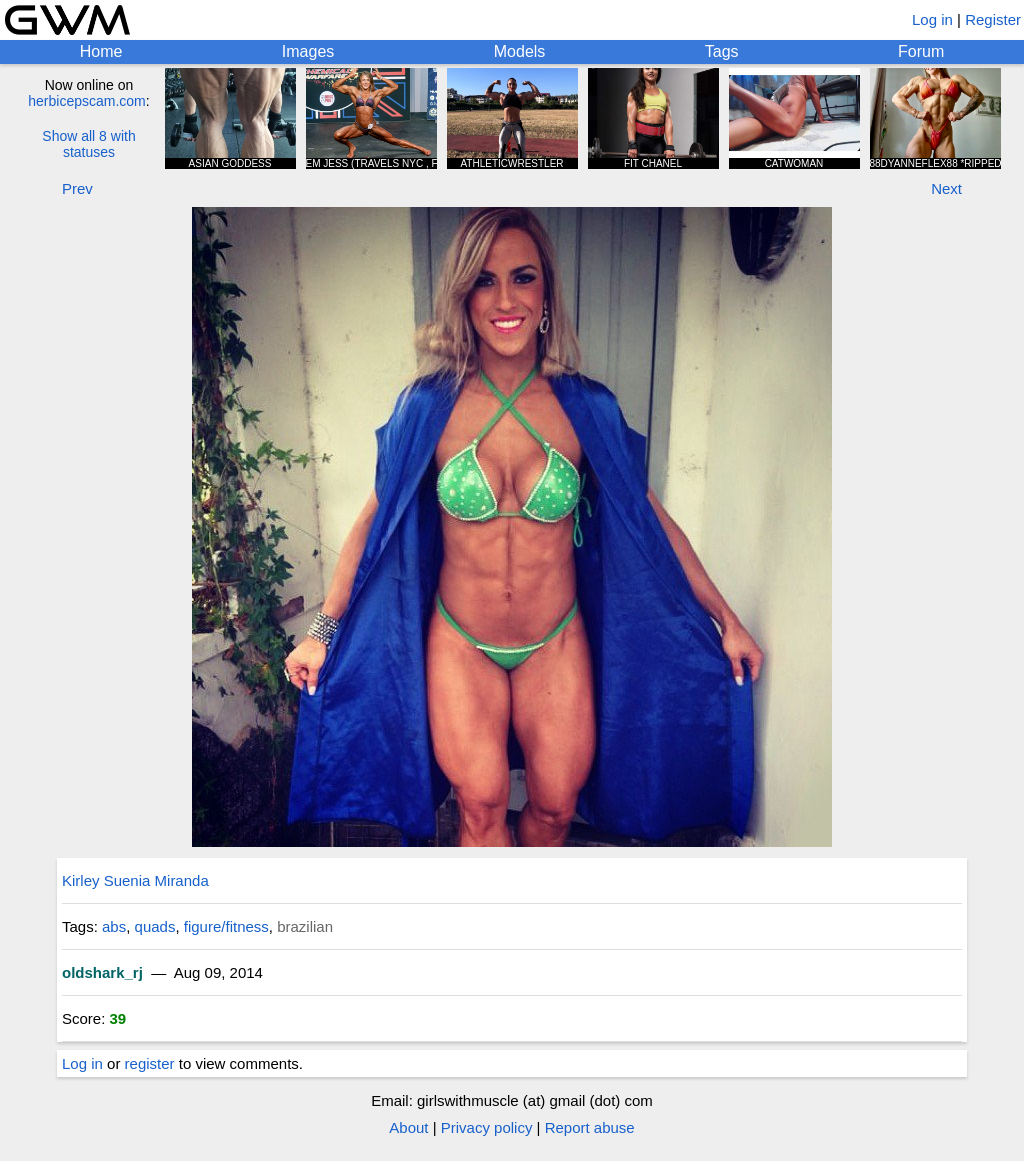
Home (101, 51)
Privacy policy (487, 1127)
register (150, 1063)
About (408, 1127)
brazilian (305, 926)
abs (114, 926)
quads (155, 926)
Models (520, 51)
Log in (932, 19)
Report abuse (590, 1127)
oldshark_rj (102, 972)
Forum (921, 51)
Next (946, 188)
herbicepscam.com (87, 101)
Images (308, 51)
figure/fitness (226, 926)
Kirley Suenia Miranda (135, 880)
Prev (77, 188)
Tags (722, 51)
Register (993, 19)
